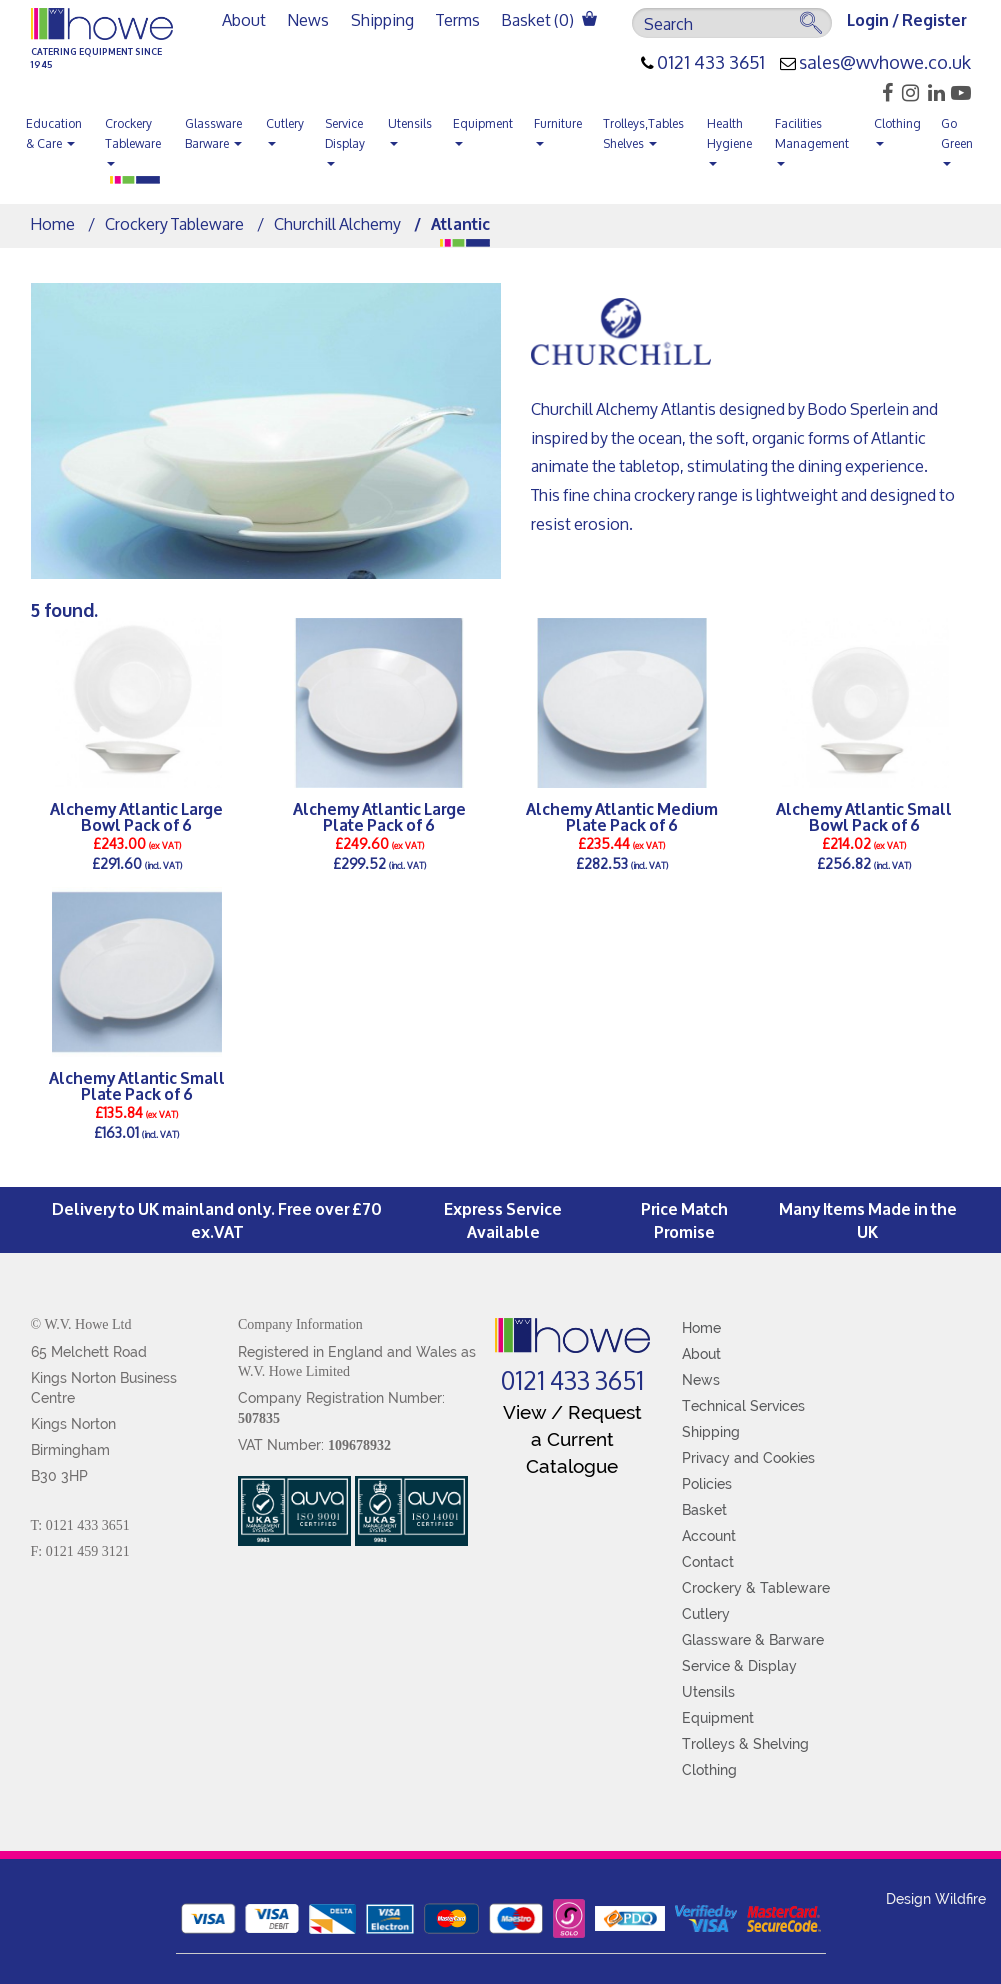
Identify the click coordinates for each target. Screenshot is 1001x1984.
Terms (458, 19)
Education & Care (54, 133)
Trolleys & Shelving (745, 1744)
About (244, 19)
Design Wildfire (936, 1899)
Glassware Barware (213, 133)
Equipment (483, 129)
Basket (704, 1510)
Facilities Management (812, 139)
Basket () (549, 19)
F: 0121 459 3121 (80, 1551)
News (308, 19)
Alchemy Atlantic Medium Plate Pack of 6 (622, 816)
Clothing (897, 129)
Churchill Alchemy (337, 223)
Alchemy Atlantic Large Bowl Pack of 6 (136, 816)
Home (53, 223)
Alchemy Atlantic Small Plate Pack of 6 (137, 1085)
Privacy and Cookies (748, 1458)
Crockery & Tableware (756, 1588)
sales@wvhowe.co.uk (885, 63)
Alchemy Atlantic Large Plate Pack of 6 (379, 816)
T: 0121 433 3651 (80, 1525)
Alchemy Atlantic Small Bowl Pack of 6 (864, 816)
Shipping (382, 19)
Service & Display (739, 1666)
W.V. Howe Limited (294, 1371)
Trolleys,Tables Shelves (643, 133)
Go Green (957, 139)
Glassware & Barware (753, 1640)
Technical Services (743, 1406)
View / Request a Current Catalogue (572, 1439)
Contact (708, 1562)
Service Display (345, 139)
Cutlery (285, 129)
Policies (707, 1484)
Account (709, 1536)
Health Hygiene (729, 139)
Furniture (558, 129)
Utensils (410, 129)
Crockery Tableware (133, 139)
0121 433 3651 (711, 63)
